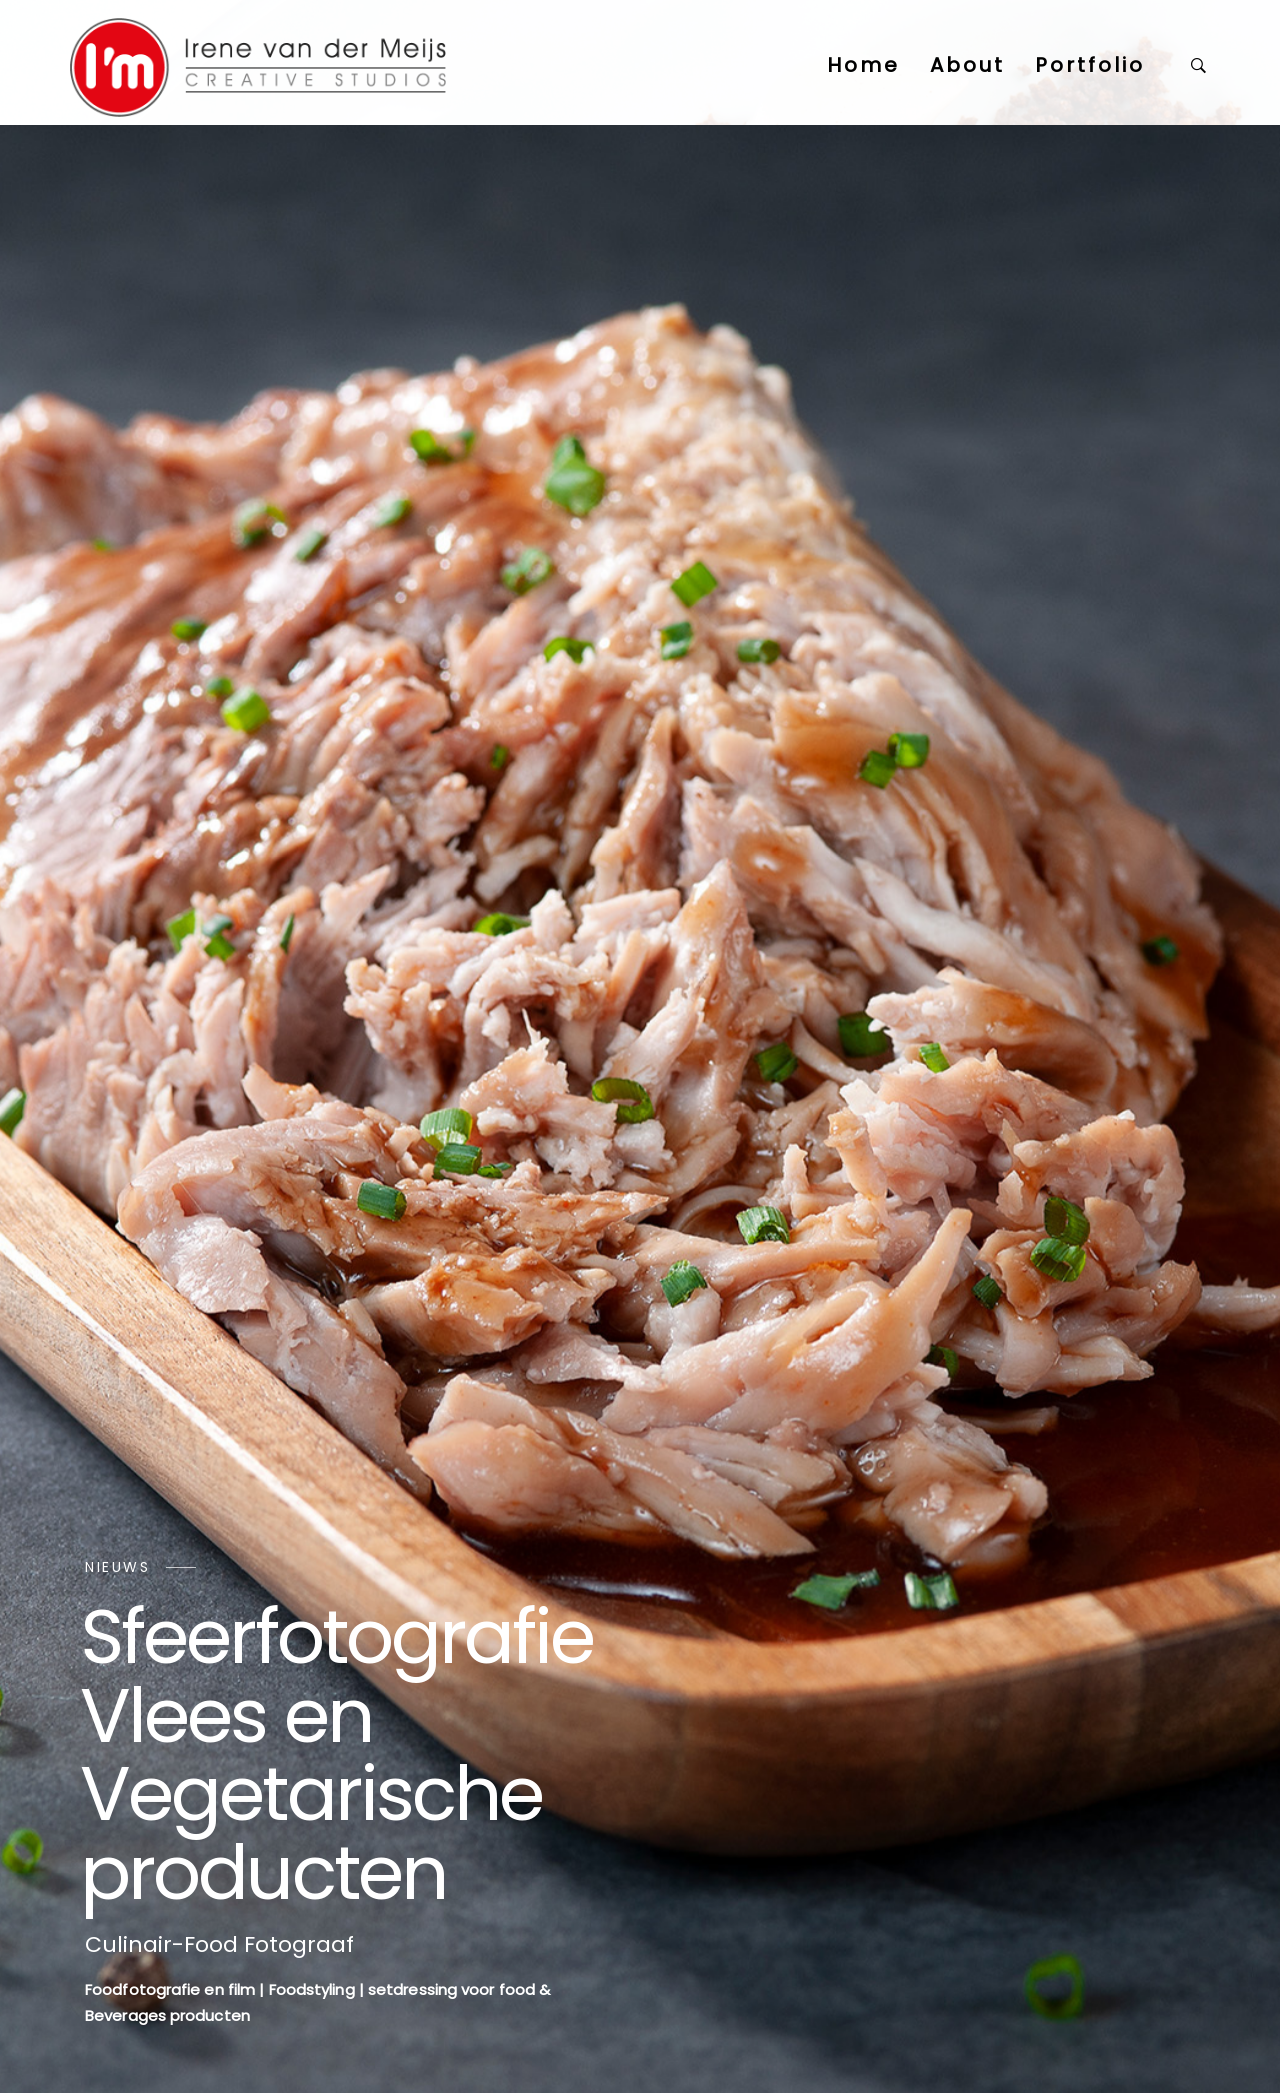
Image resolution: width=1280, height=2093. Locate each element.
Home (863, 65)
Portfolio (1090, 65)
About (967, 65)
